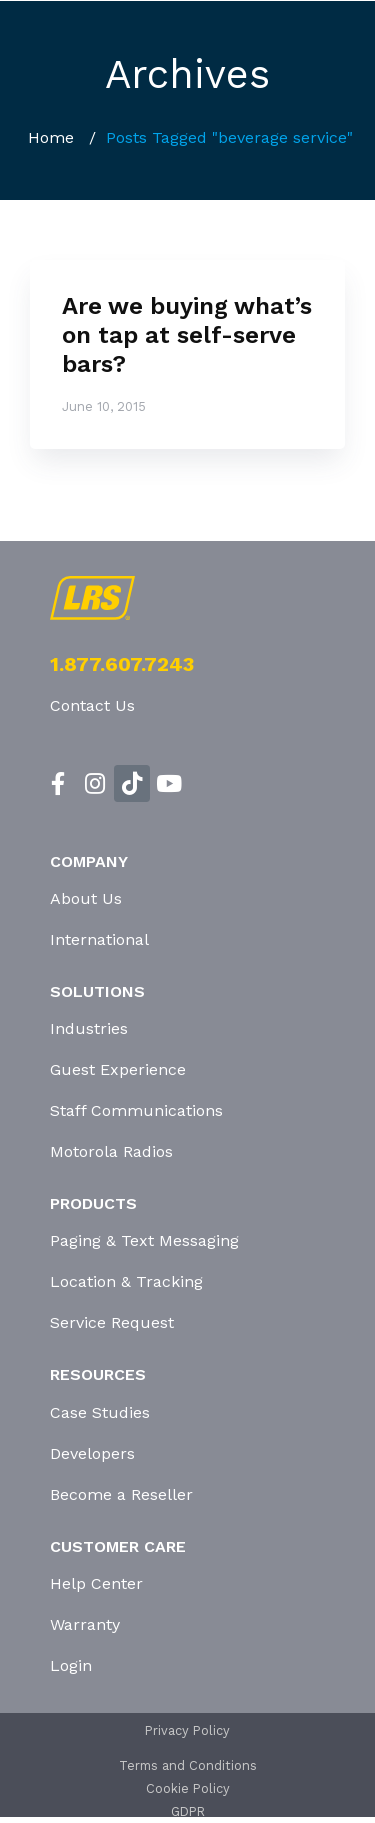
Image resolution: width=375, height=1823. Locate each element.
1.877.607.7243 (122, 664)
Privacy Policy (187, 1730)
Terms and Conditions (188, 1765)
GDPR (188, 1811)
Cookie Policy (188, 1788)
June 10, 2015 (104, 406)
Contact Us (92, 705)
